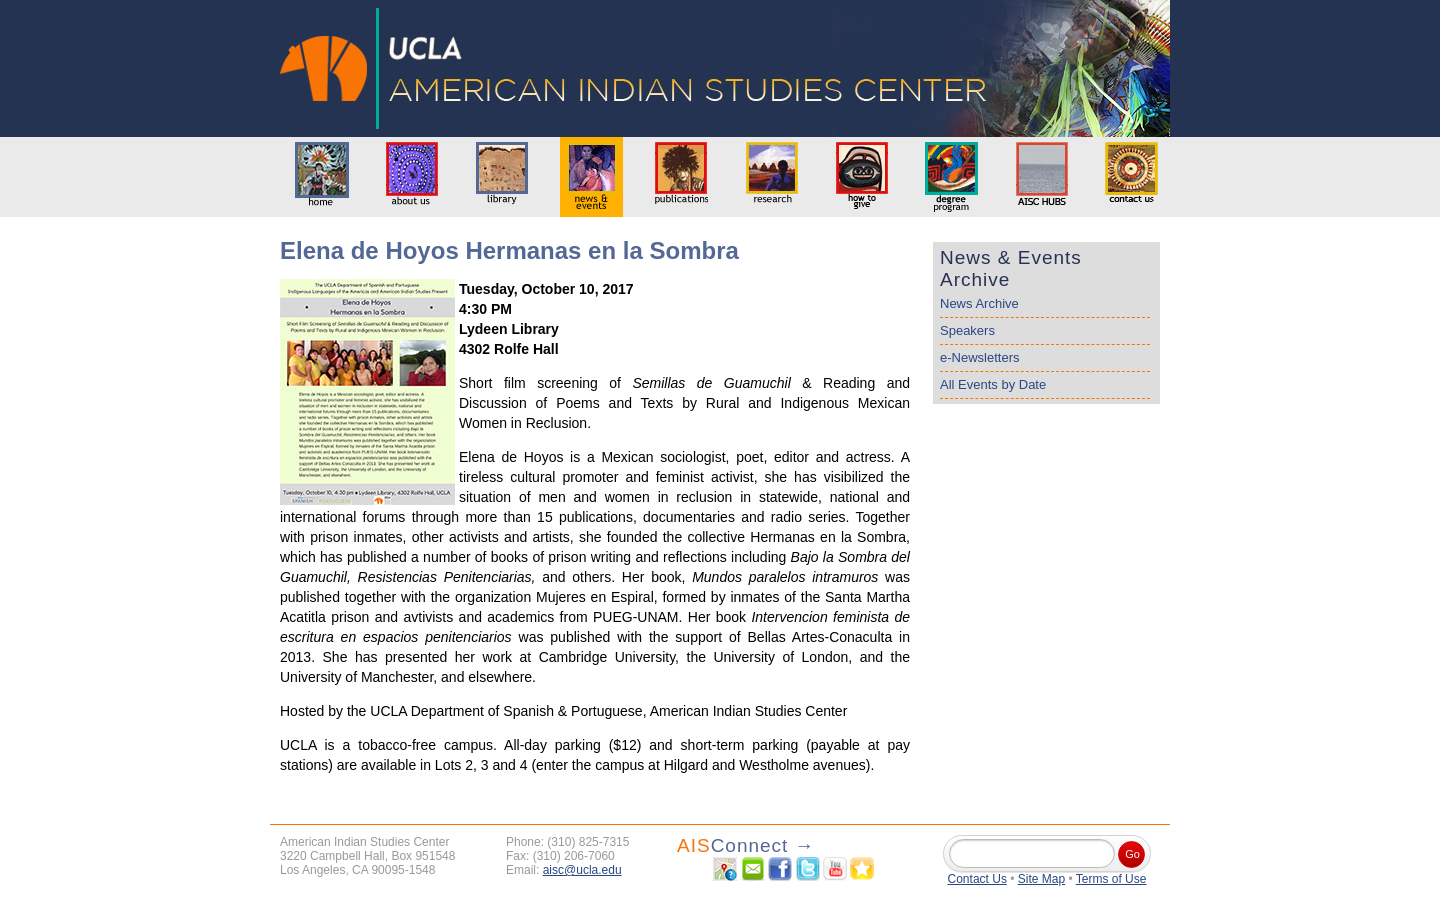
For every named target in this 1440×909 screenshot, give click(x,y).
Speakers (967, 330)
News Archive (979, 303)
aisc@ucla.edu (582, 870)
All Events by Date (993, 384)
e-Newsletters (979, 357)
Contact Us (977, 879)
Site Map (1041, 879)
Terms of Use (1111, 879)
